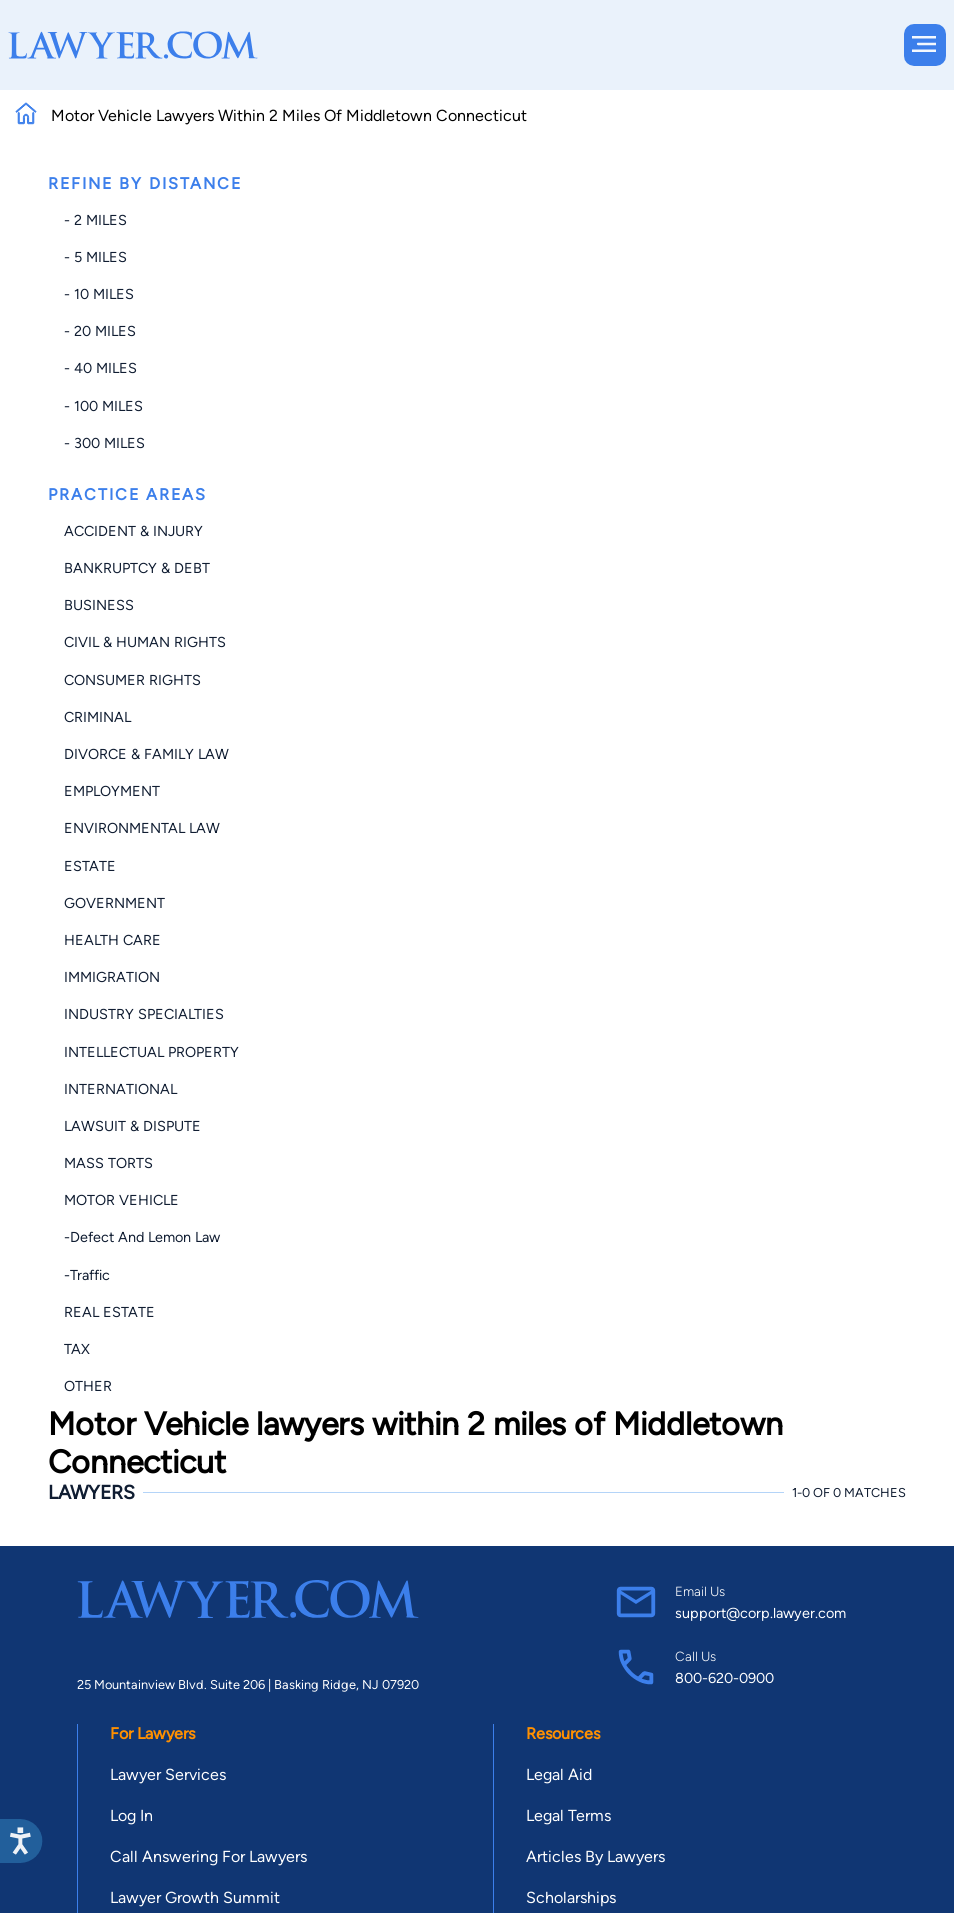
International (120, 1089)
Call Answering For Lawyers (208, 1856)
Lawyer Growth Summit (195, 1897)
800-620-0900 (724, 1678)
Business (99, 605)
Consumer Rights (132, 680)
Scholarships (571, 1897)
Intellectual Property (151, 1052)
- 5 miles (95, 257)
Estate (90, 866)
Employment (112, 791)
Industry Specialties (144, 1014)
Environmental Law (142, 828)
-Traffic (87, 1275)
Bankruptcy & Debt (137, 568)
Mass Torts (108, 1163)
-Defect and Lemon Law (142, 1237)
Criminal (97, 717)
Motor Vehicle (121, 1200)
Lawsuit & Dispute (132, 1126)
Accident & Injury (133, 531)
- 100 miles (103, 406)
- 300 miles (104, 443)
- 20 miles (100, 331)
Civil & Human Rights (145, 642)
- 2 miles (95, 220)
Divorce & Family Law (146, 754)
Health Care (112, 940)
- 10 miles (99, 294)
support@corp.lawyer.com (760, 1613)
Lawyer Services (168, 1774)
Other (88, 1386)
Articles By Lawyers (595, 1856)
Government (114, 903)
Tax (77, 1349)
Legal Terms (568, 1815)
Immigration (112, 977)
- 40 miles (100, 368)
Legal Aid (559, 1774)
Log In (131, 1815)
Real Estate (109, 1312)
